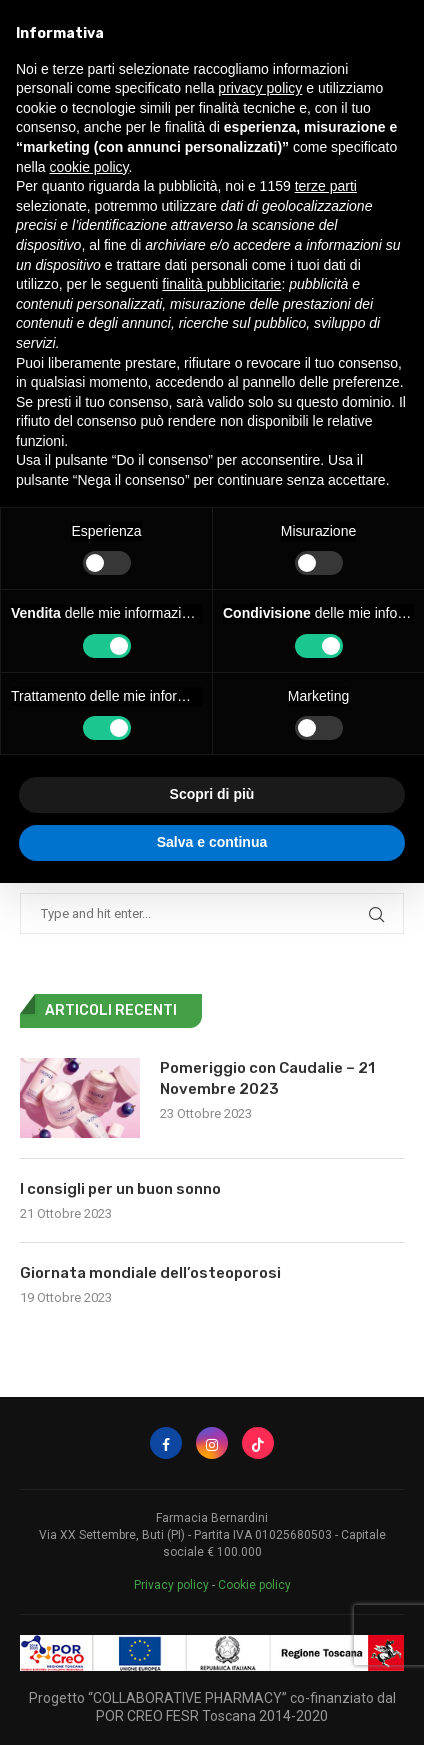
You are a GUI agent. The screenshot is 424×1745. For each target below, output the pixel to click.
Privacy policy (171, 1585)
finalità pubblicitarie (221, 284)
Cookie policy (254, 1585)
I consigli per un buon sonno (120, 1189)
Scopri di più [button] (212, 794)
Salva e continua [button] (212, 842)
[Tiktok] (258, 1443)
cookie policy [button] (88, 167)
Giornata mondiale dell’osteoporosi (150, 1273)
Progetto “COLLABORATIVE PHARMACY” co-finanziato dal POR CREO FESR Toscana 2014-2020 (212, 1707)
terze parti (326, 186)
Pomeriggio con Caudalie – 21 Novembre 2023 (267, 1078)
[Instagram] (212, 1443)
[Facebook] (166, 1443)
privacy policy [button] (260, 88)
